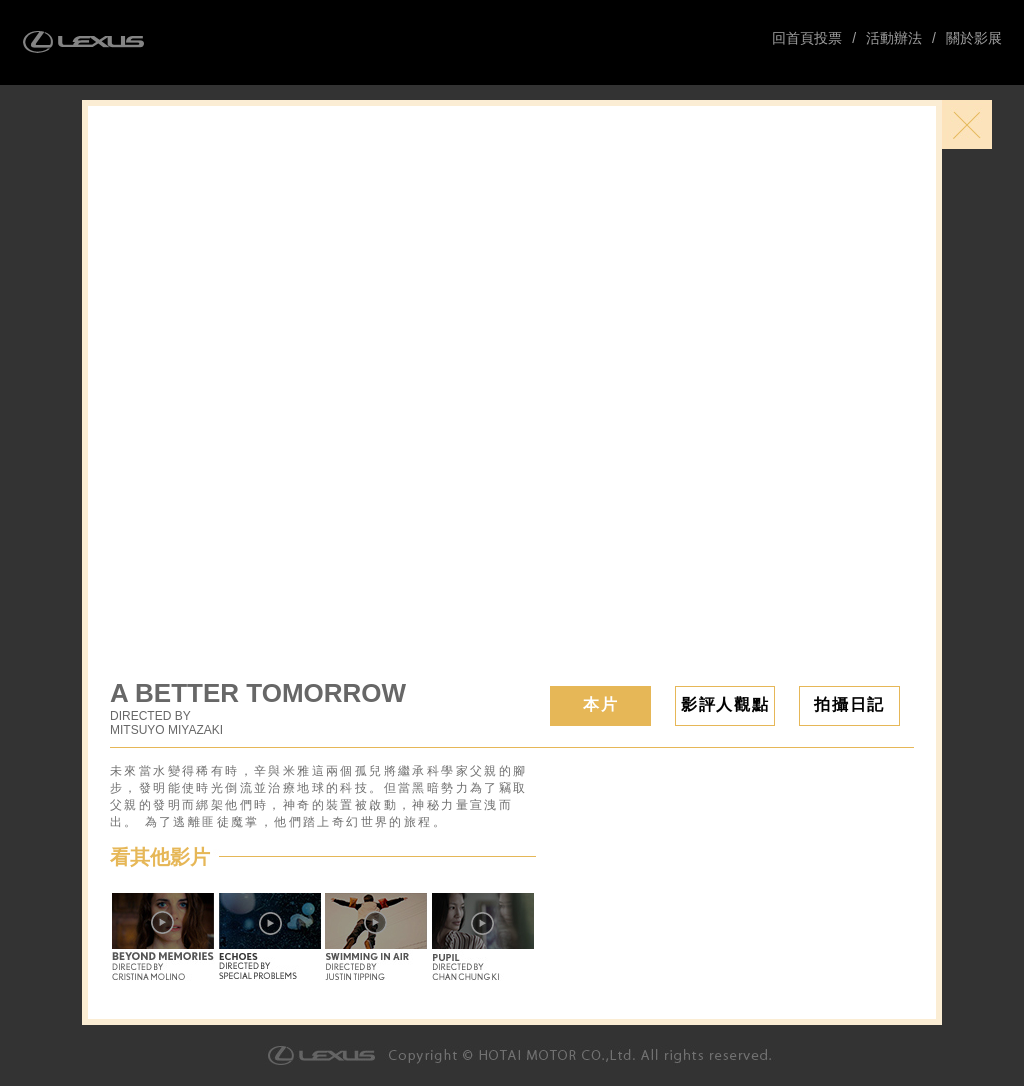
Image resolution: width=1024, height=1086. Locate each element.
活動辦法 (894, 38)
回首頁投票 (807, 38)
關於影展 (974, 38)
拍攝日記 (849, 704)
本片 (600, 704)
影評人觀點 (725, 704)
